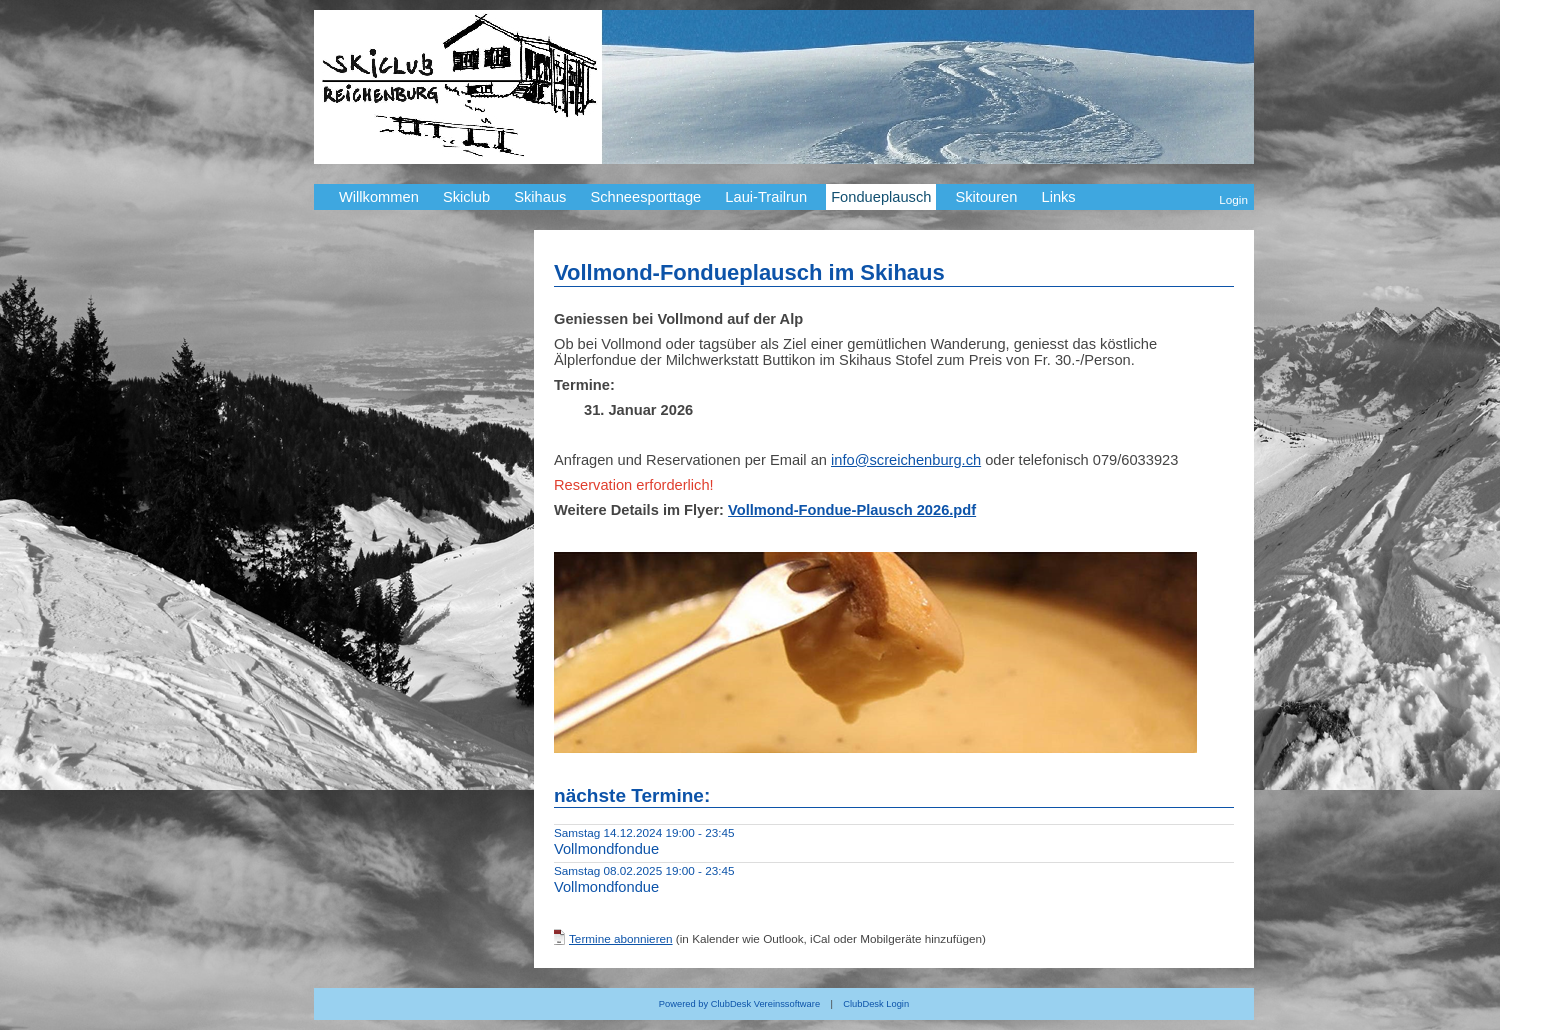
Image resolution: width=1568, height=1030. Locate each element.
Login (1233, 199)
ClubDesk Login (876, 1004)
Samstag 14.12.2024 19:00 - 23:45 (644, 832)
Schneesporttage (645, 197)
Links (1058, 197)
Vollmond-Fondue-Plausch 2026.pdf (852, 510)
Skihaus (540, 197)
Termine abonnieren (621, 938)
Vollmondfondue (606, 849)
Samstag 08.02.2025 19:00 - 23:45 (644, 870)
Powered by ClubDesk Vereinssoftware (739, 1004)
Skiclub (466, 197)
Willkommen (379, 197)
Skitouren (986, 197)
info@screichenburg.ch (906, 460)
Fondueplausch (881, 197)
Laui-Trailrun (766, 197)
